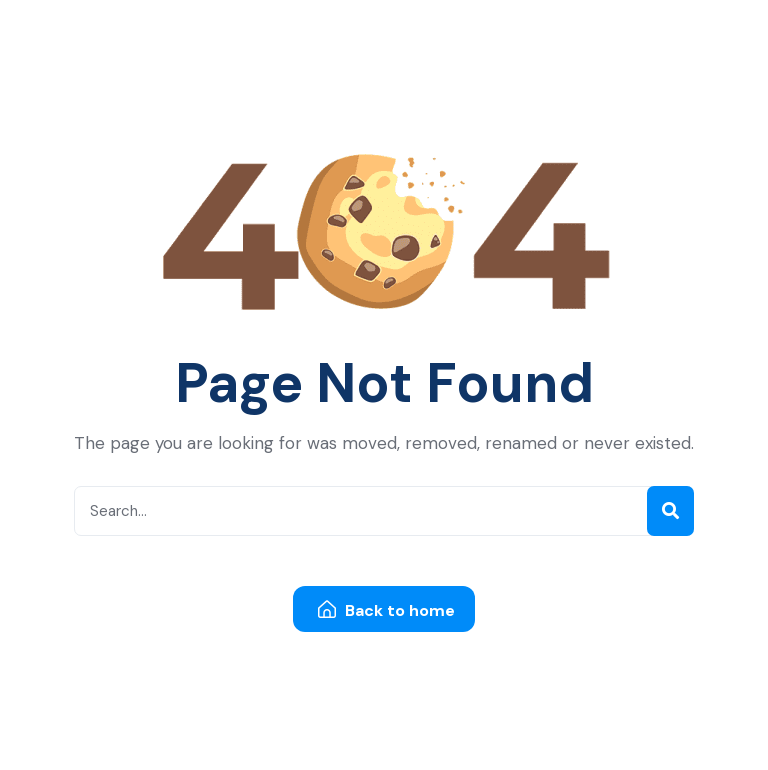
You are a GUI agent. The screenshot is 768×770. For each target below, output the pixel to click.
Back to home (386, 610)
